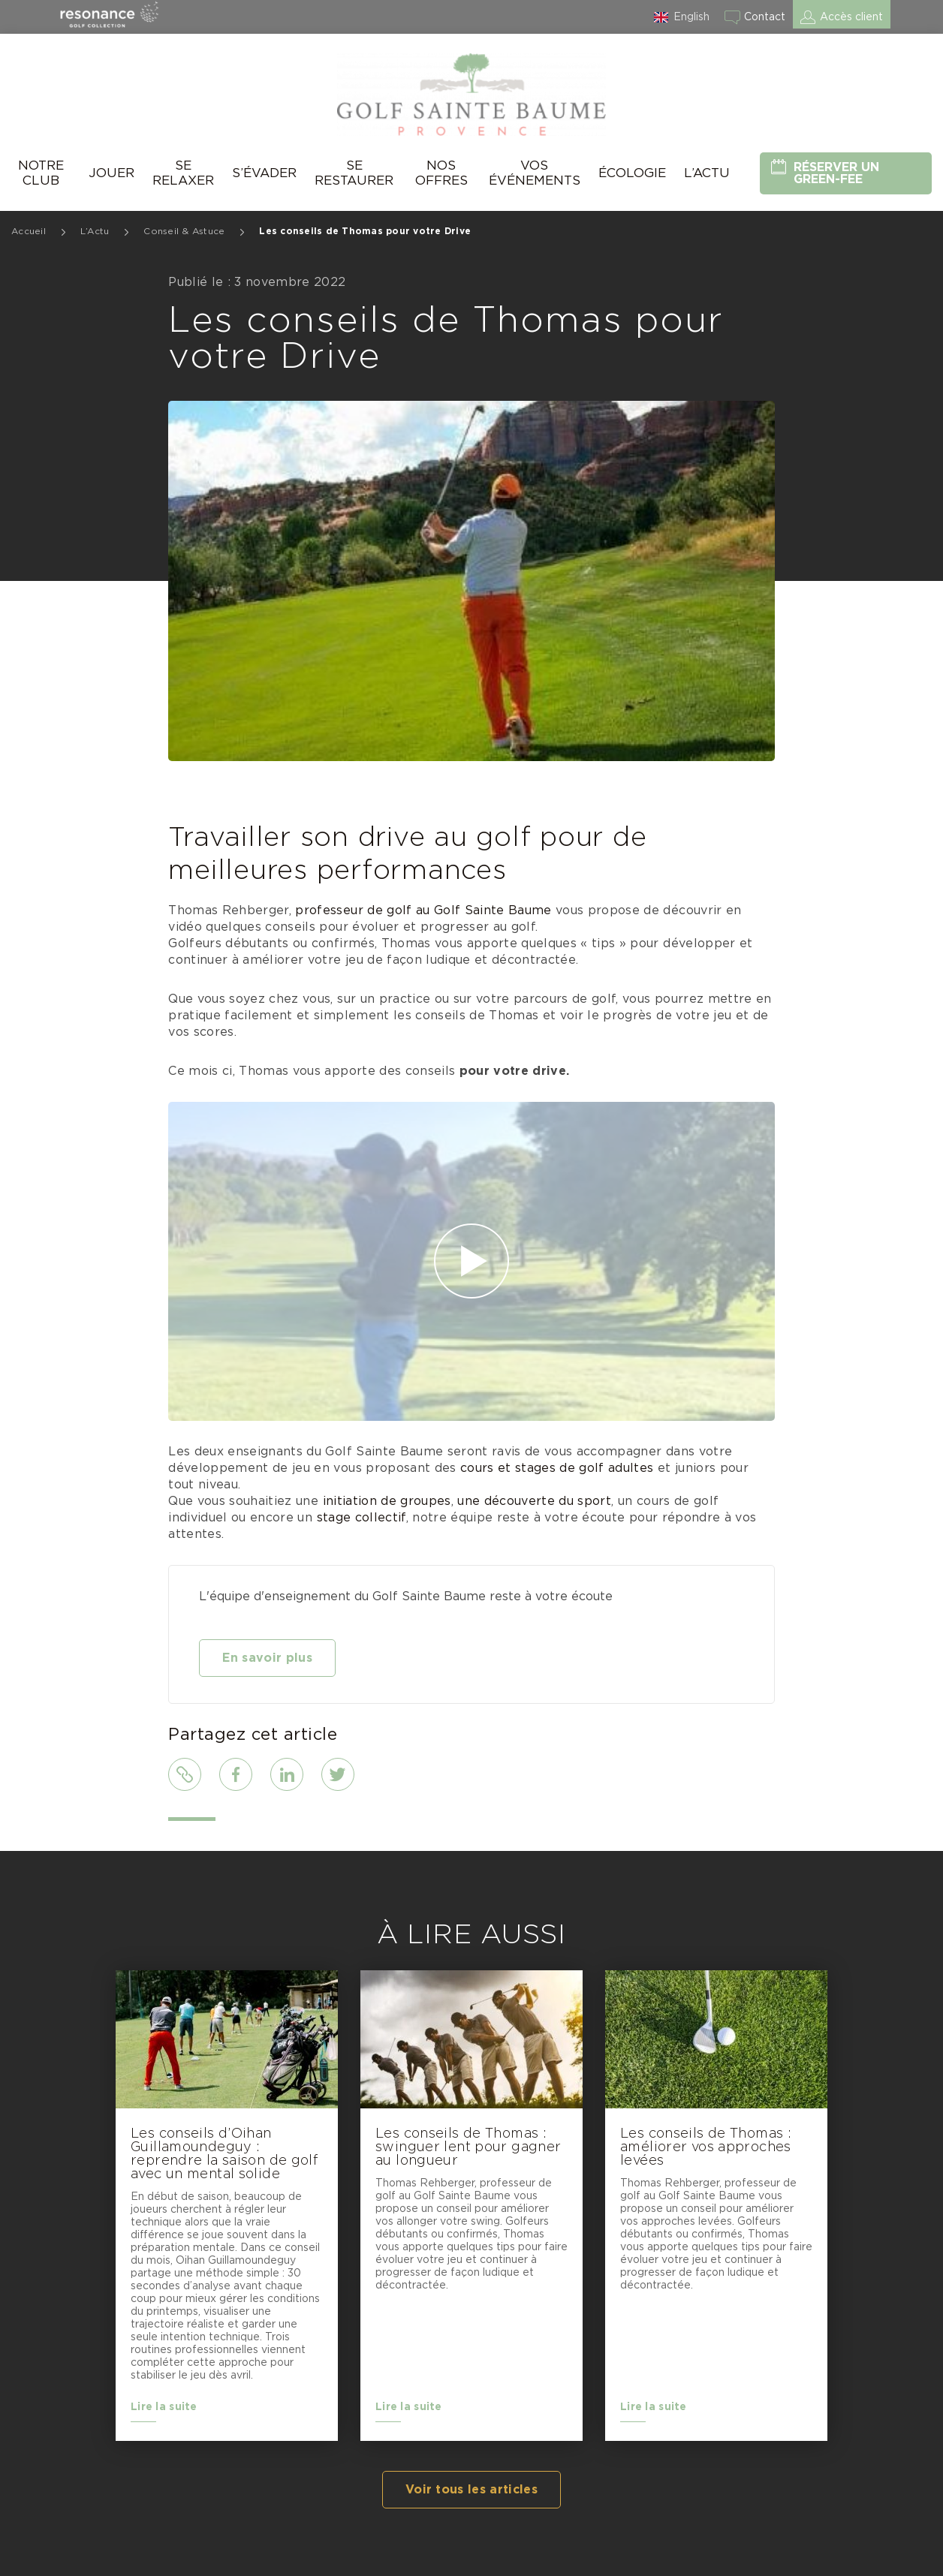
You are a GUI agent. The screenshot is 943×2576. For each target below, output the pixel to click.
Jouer (111, 173)
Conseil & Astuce (183, 231)
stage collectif (361, 1518)
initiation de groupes (387, 1501)
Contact (764, 17)
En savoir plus (267, 1658)
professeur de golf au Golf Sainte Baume (423, 910)
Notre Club (41, 173)
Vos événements (534, 173)
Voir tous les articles (471, 2490)
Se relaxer (183, 173)
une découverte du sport (534, 1501)
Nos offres (441, 173)
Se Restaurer (354, 173)
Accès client (851, 17)
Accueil (28, 231)
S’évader (264, 173)
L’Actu (707, 173)
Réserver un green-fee (836, 173)
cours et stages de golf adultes (557, 1468)
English (691, 17)
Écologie (632, 173)
